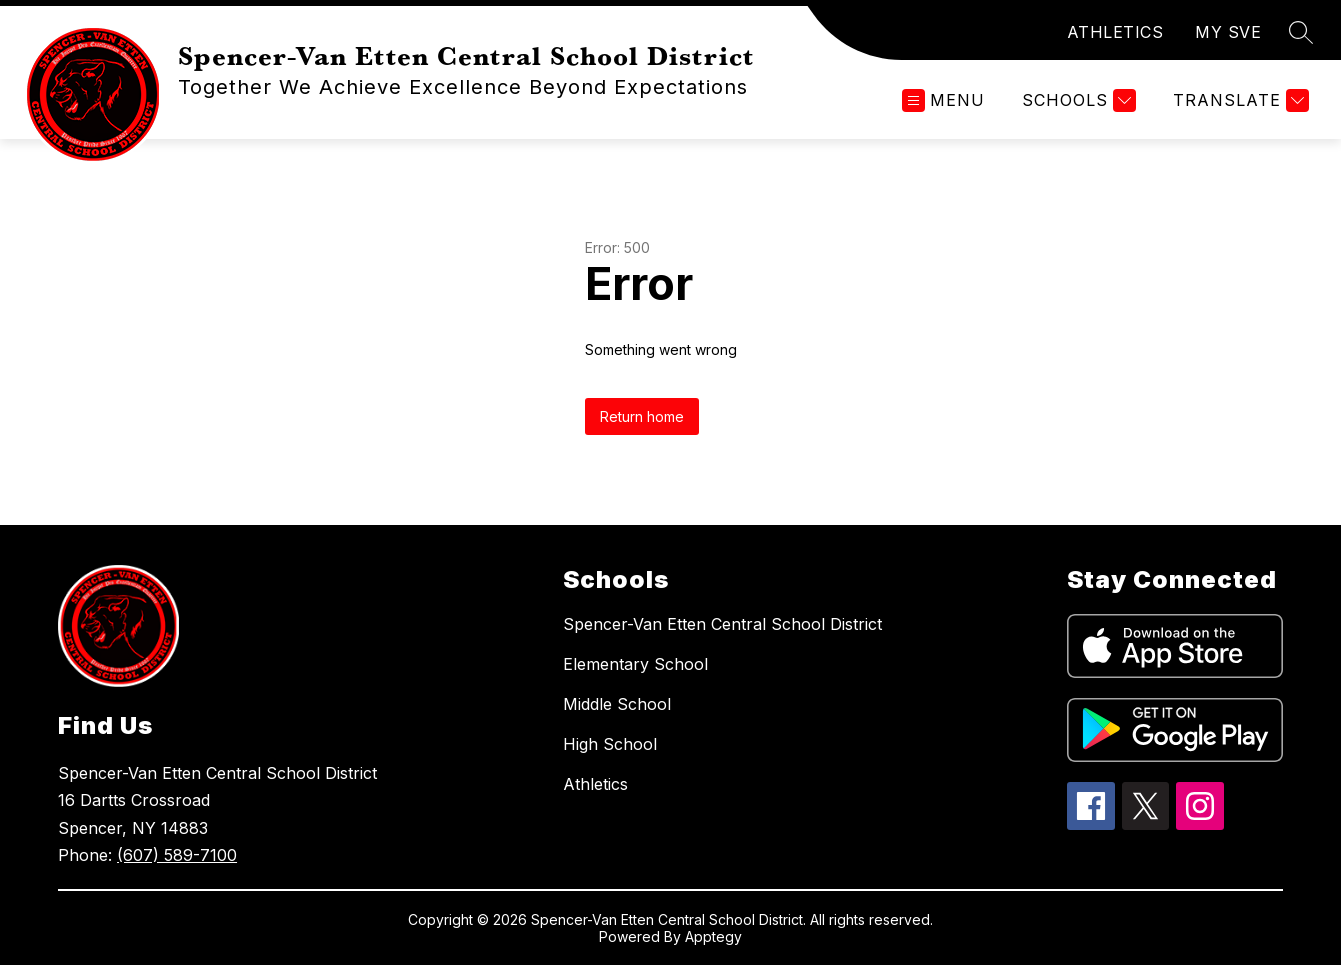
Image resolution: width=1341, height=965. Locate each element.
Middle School (617, 704)
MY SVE (1228, 32)
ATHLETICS (1115, 32)
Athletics (595, 784)
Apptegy (713, 936)
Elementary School (635, 664)
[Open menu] (943, 100)
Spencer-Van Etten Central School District (722, 624)
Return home (642, 416)
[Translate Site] (1238, 100)
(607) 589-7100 (177, 855)
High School (610, 744)
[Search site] (1301, 32)
